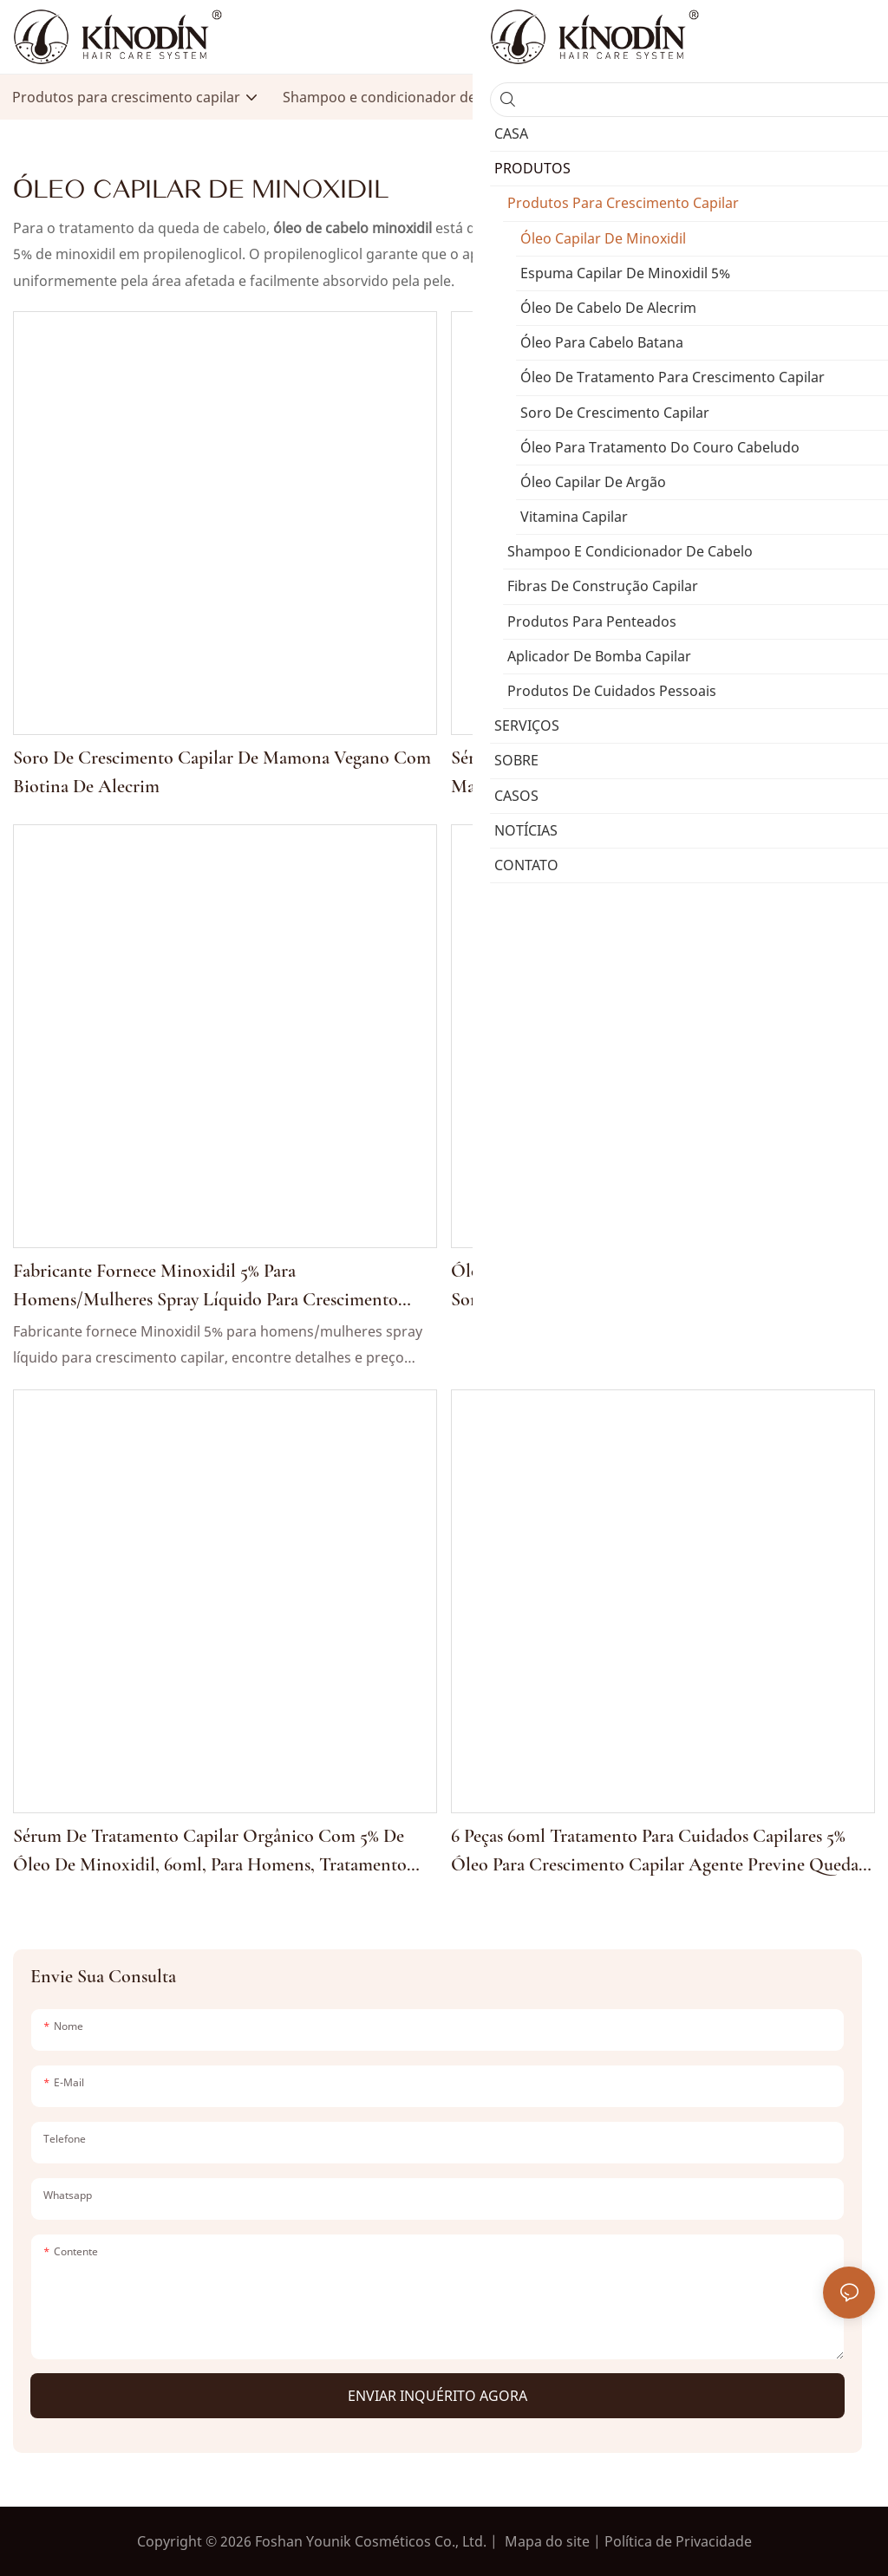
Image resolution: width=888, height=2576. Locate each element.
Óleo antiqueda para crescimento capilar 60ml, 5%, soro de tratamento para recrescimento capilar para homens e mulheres (651, 1286)
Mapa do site (547, 2541)
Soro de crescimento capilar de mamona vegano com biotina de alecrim (222, 771)
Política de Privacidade (678, 2541)
